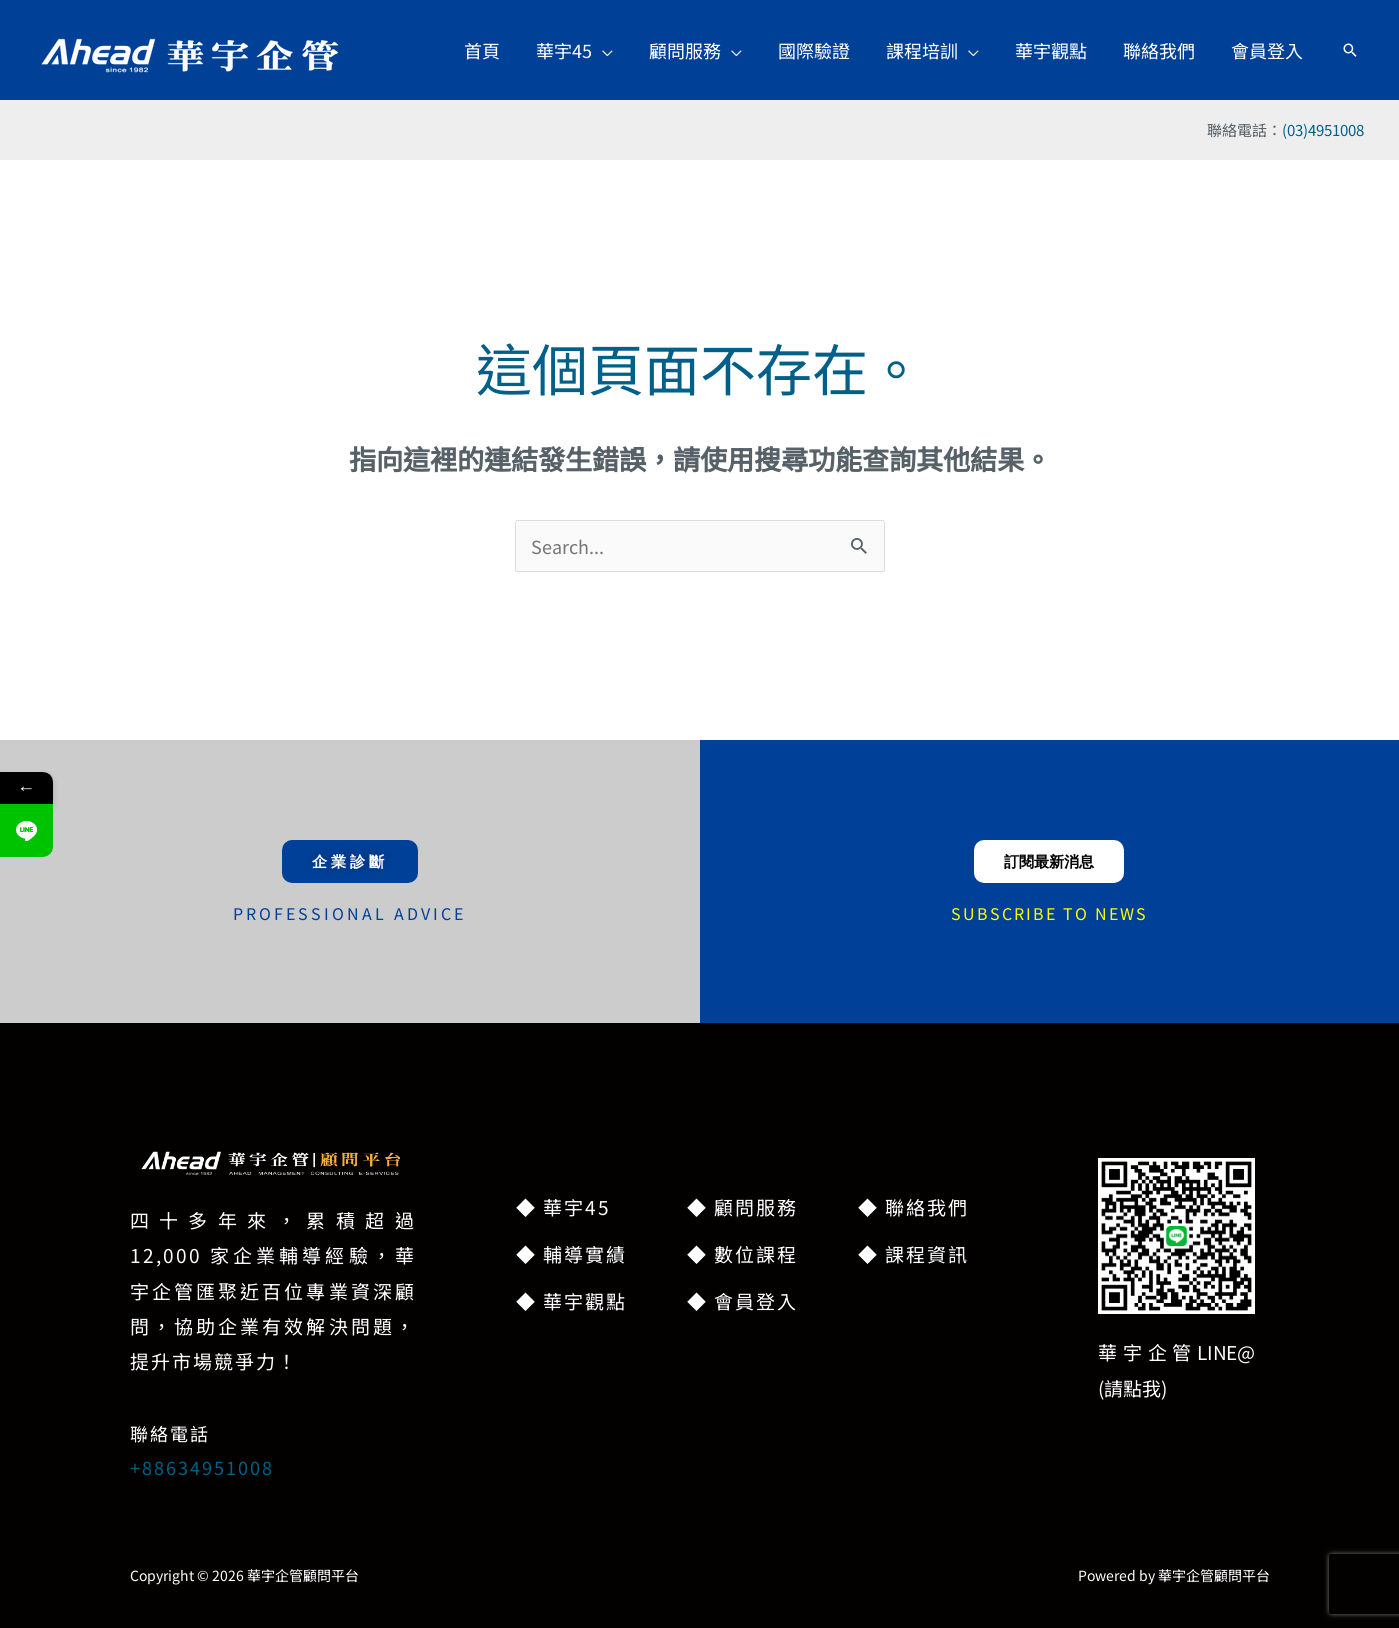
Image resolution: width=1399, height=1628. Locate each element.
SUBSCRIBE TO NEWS (1049, 913)
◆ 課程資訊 (913, 1253)
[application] (602, 50)
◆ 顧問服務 (742, 1206)
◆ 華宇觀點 (571, 1300)
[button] (574, 50)
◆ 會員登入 (742, 1300)
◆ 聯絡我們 (913, 1206)
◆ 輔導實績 (571, 1253)
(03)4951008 (1323, 129)
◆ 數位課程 (742, 1253)
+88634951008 (202, 1467)
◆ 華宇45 (563, 1206)
